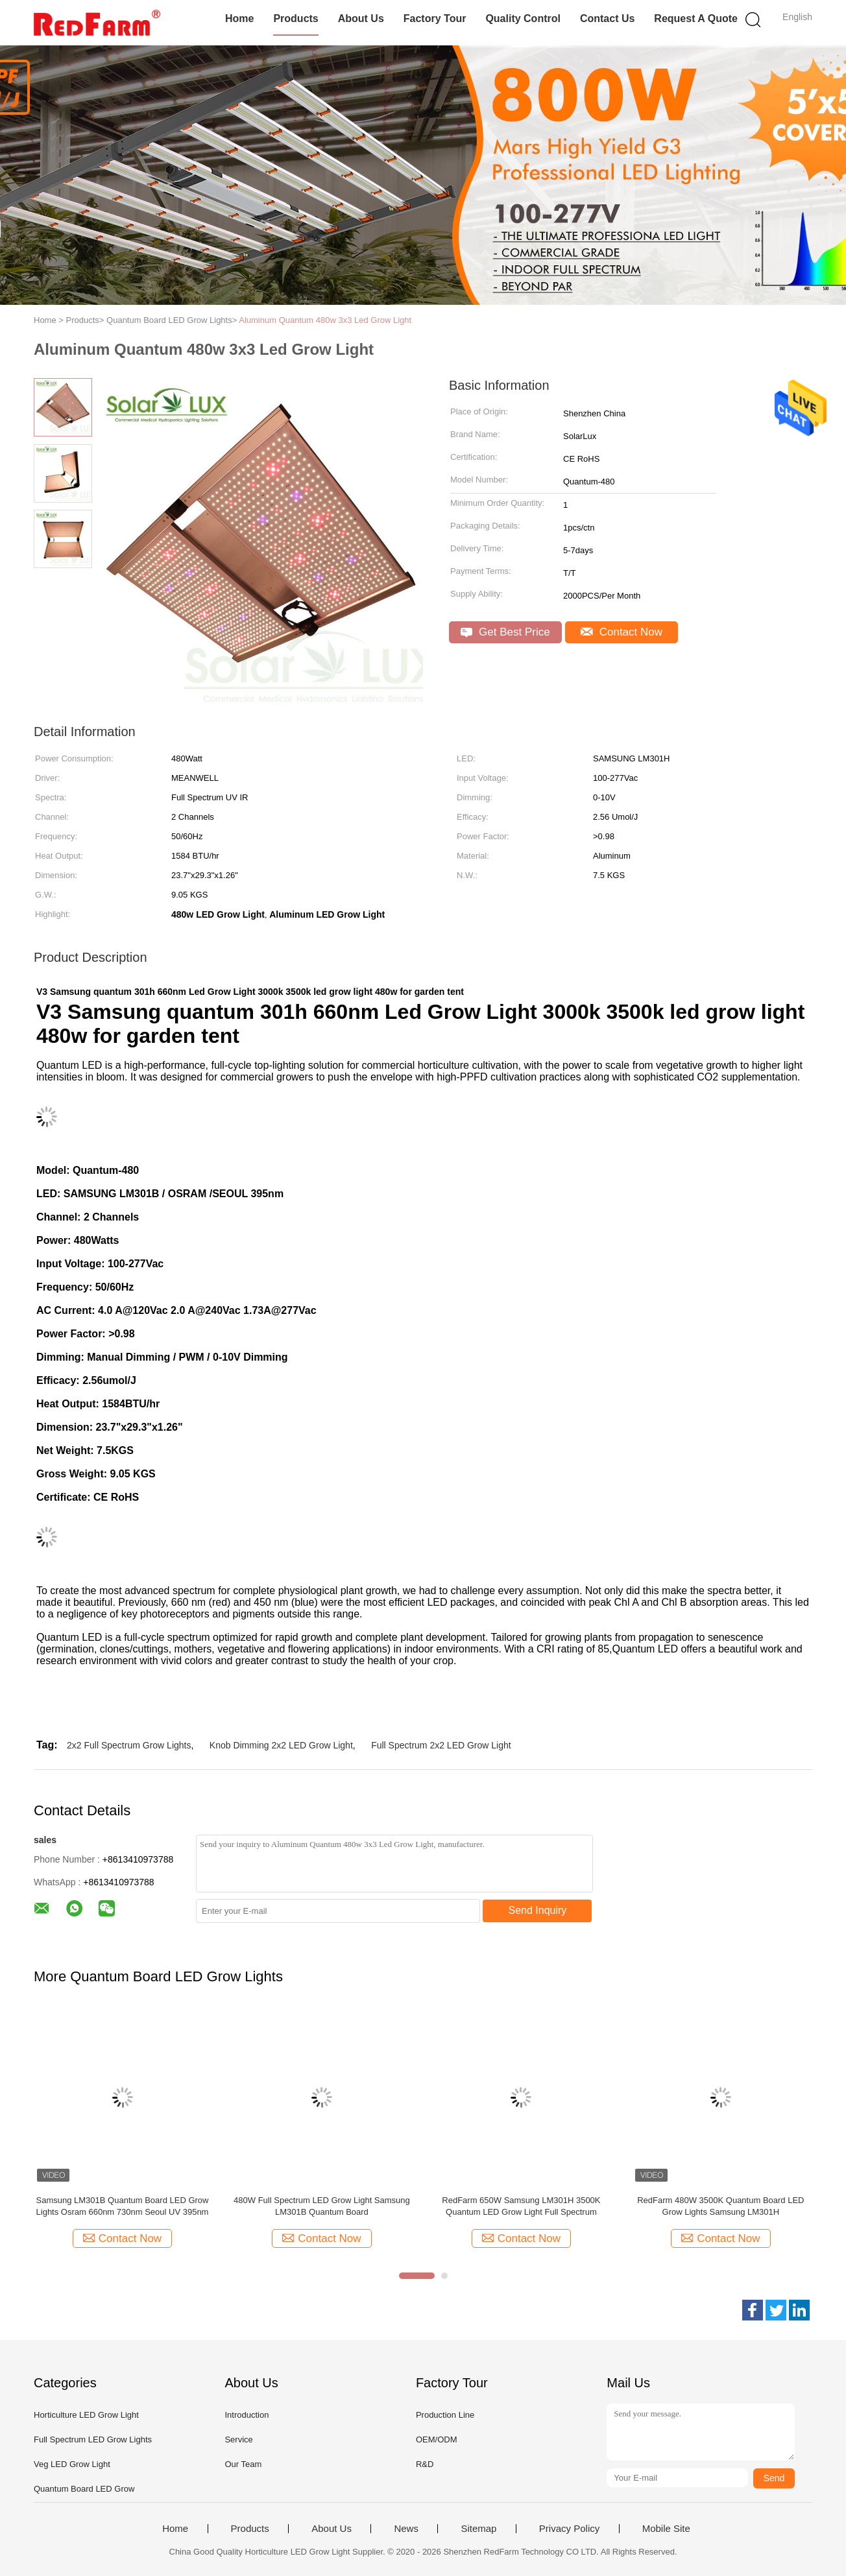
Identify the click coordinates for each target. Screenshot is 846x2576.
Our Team (242, 2464)
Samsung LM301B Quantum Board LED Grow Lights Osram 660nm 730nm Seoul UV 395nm (122, 2206)
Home (239, 18)
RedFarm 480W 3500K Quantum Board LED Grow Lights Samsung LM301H (720, 2206)
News (406, 2528)
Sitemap (478, 2528)
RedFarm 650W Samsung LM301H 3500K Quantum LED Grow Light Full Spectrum (521, 2206)
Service (238, 2439)
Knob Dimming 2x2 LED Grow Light (281, 1745)
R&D (424, 2464)
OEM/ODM (436, 2439)
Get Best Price (505, 632)
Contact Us (607, 18)
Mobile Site (666, 2528)
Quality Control (523, 18)
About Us (361, 18)
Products (295, 18)
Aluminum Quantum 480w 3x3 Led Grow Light (325, 320)
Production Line (445, 2415)
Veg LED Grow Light (72, 2464)
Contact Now (621, 632)
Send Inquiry (538, 1910)
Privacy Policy (569, 2528)
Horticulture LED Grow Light (86, 2415)
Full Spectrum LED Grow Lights (93, 2439)
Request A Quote (696, 18)
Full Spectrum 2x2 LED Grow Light (441, 1745)
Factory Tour (435, 18)
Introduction (246, 2415)
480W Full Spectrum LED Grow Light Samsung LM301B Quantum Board (322, 2206)
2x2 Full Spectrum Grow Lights (129, 1745)
